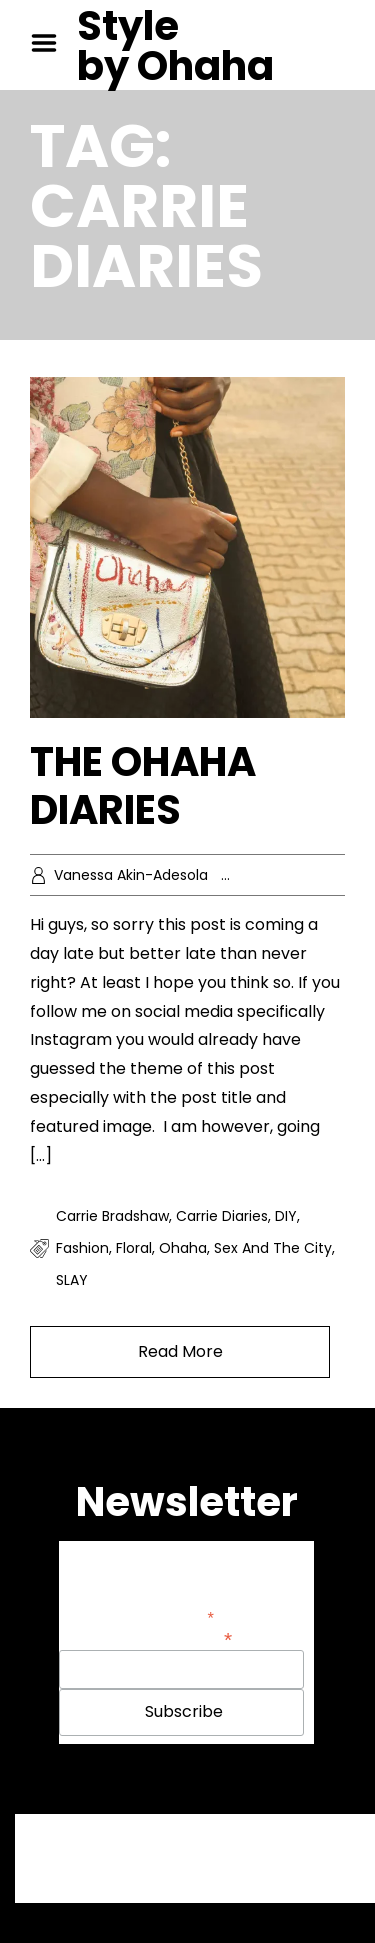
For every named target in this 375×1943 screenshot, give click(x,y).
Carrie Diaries (222, 1216)
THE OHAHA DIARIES (143, 786)
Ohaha (183, 1248)
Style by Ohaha (175, 46)
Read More (180, 1351)
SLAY (72, 1280)
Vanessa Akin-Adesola (131, 875)
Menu (51, 43)
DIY (286, 1216)
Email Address (182, 1637)
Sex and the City (273, 1248)
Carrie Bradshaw (112, 1216)
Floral (134, 1248)
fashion (82, 1248)
